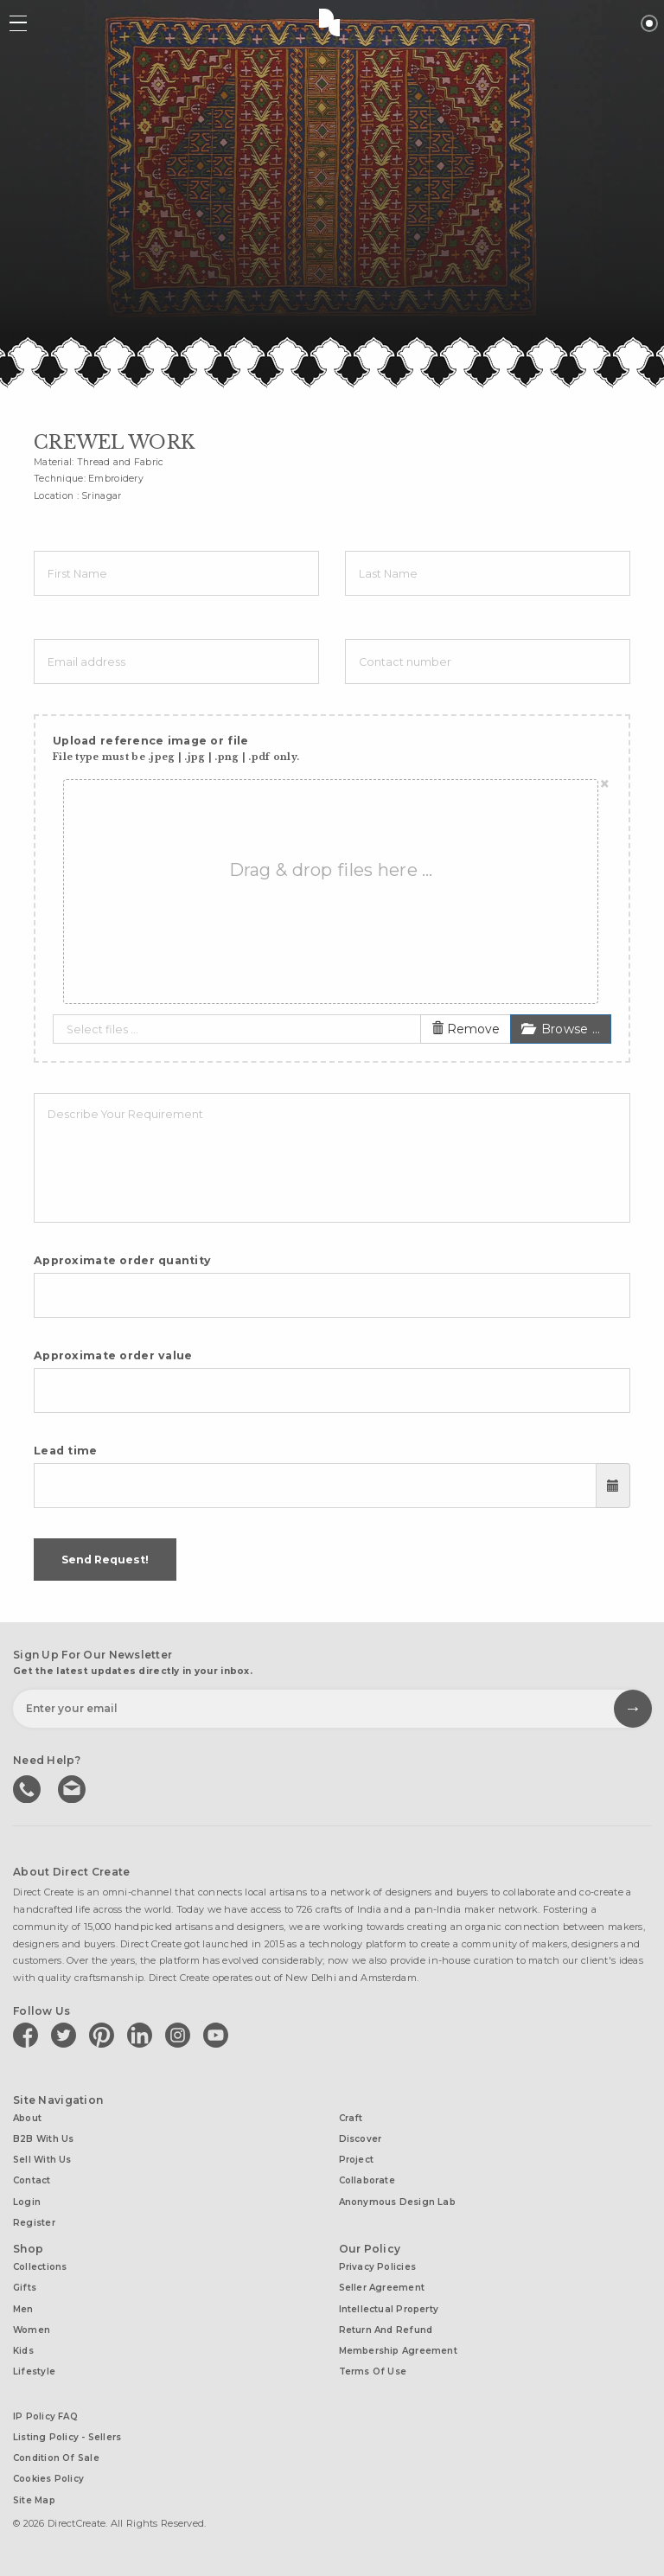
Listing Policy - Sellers (67, 2437)
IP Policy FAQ (45, 2416)
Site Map (34, 2500)
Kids (23, 2350)
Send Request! (105, 1559)
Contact (32, 2180)
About (27, 2118)
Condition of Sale (56, 2458)
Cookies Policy (48, 2478)
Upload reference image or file (176, 748)
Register (34, 2222)
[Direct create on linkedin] (142, 2034)
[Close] (604, 784)
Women (31, 2330)
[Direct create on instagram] (180, 2034)
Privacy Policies (378, 2266)
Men (23, 2309)
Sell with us (42, 2159)
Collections (40, 2266)
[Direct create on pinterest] (104, 2034)
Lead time (66, 1450)
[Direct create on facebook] (28, 2034)
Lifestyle (34, 2371)
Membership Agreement (398, 2350)
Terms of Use (373, 2371)
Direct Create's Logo (332, 22)
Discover (360, 2139)
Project (356, 2159)
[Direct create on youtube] (218, 2034)
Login (27, 2202)
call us (28, 1787)
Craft (351, 2118)
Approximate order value (113, 1355)
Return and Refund (386, 2330)
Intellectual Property (389, 2309)
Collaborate (367, 2180)
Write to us (73, 1787)
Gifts (24, 2287)
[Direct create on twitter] (66, 2034)
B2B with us (43, 2139)
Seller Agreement (382, 2287)
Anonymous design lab (397, 2202)
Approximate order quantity (122, 1260)
